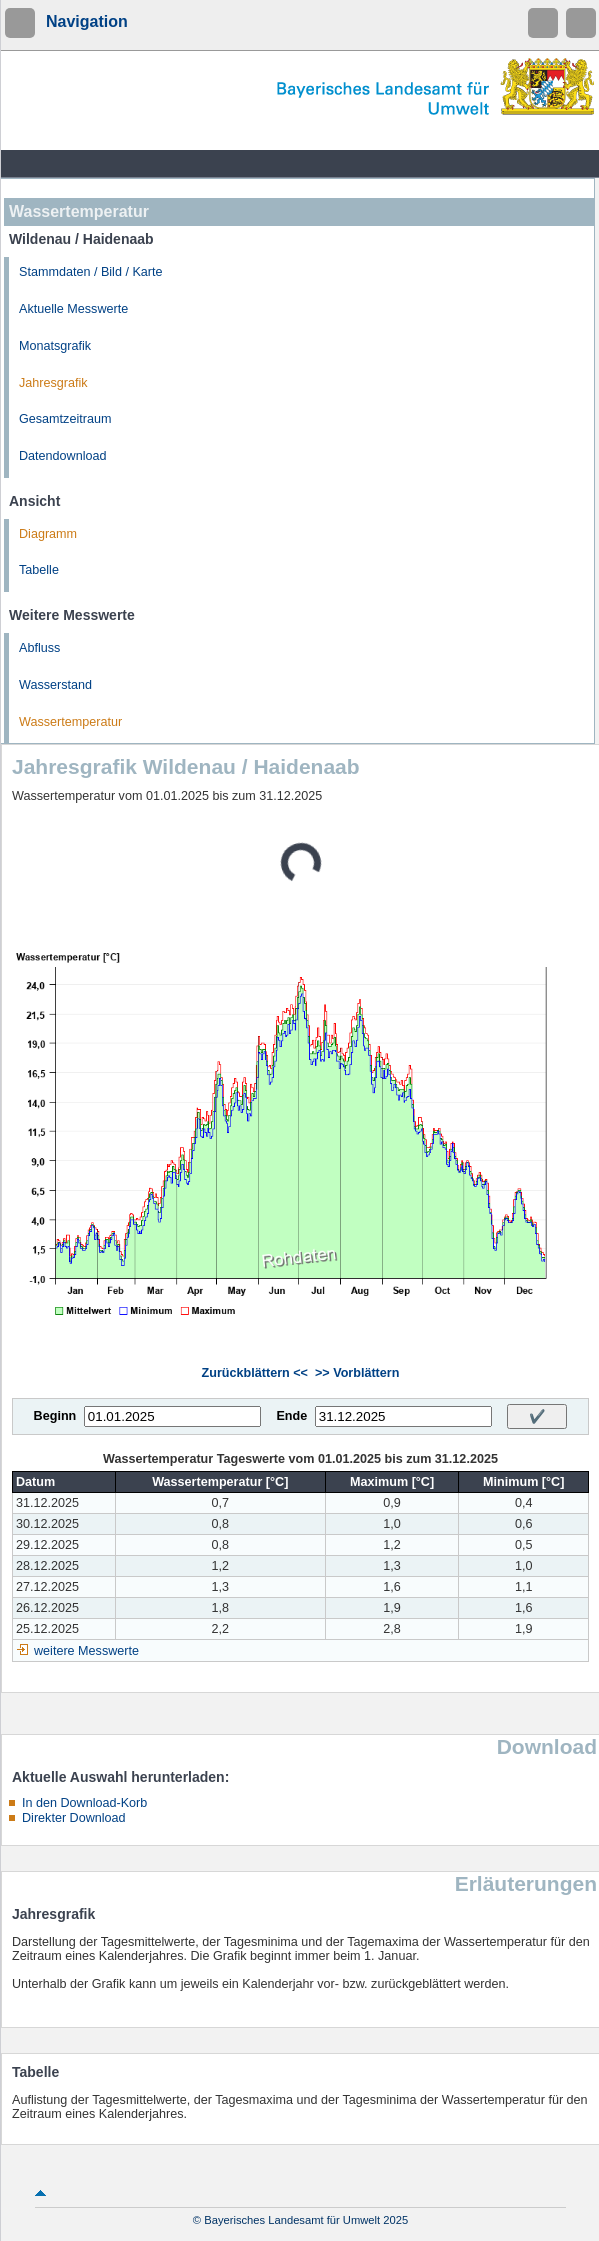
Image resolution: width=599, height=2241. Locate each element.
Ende (291, 1416)
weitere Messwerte (86, 1651)
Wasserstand (55, 685)
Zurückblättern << (255, 1373)
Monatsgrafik (55, 346)
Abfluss (39, 648)
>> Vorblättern (357, 1373)
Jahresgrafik (53, 383)
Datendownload (63, 456)
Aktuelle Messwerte (73, 309)
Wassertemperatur (70, 722)
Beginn (55, 1416)
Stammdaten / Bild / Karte (91, 272)
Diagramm (48, 534)
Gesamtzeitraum (65, 419)
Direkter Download (74, 1818)
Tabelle (39, 570)
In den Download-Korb (84, 1803)
